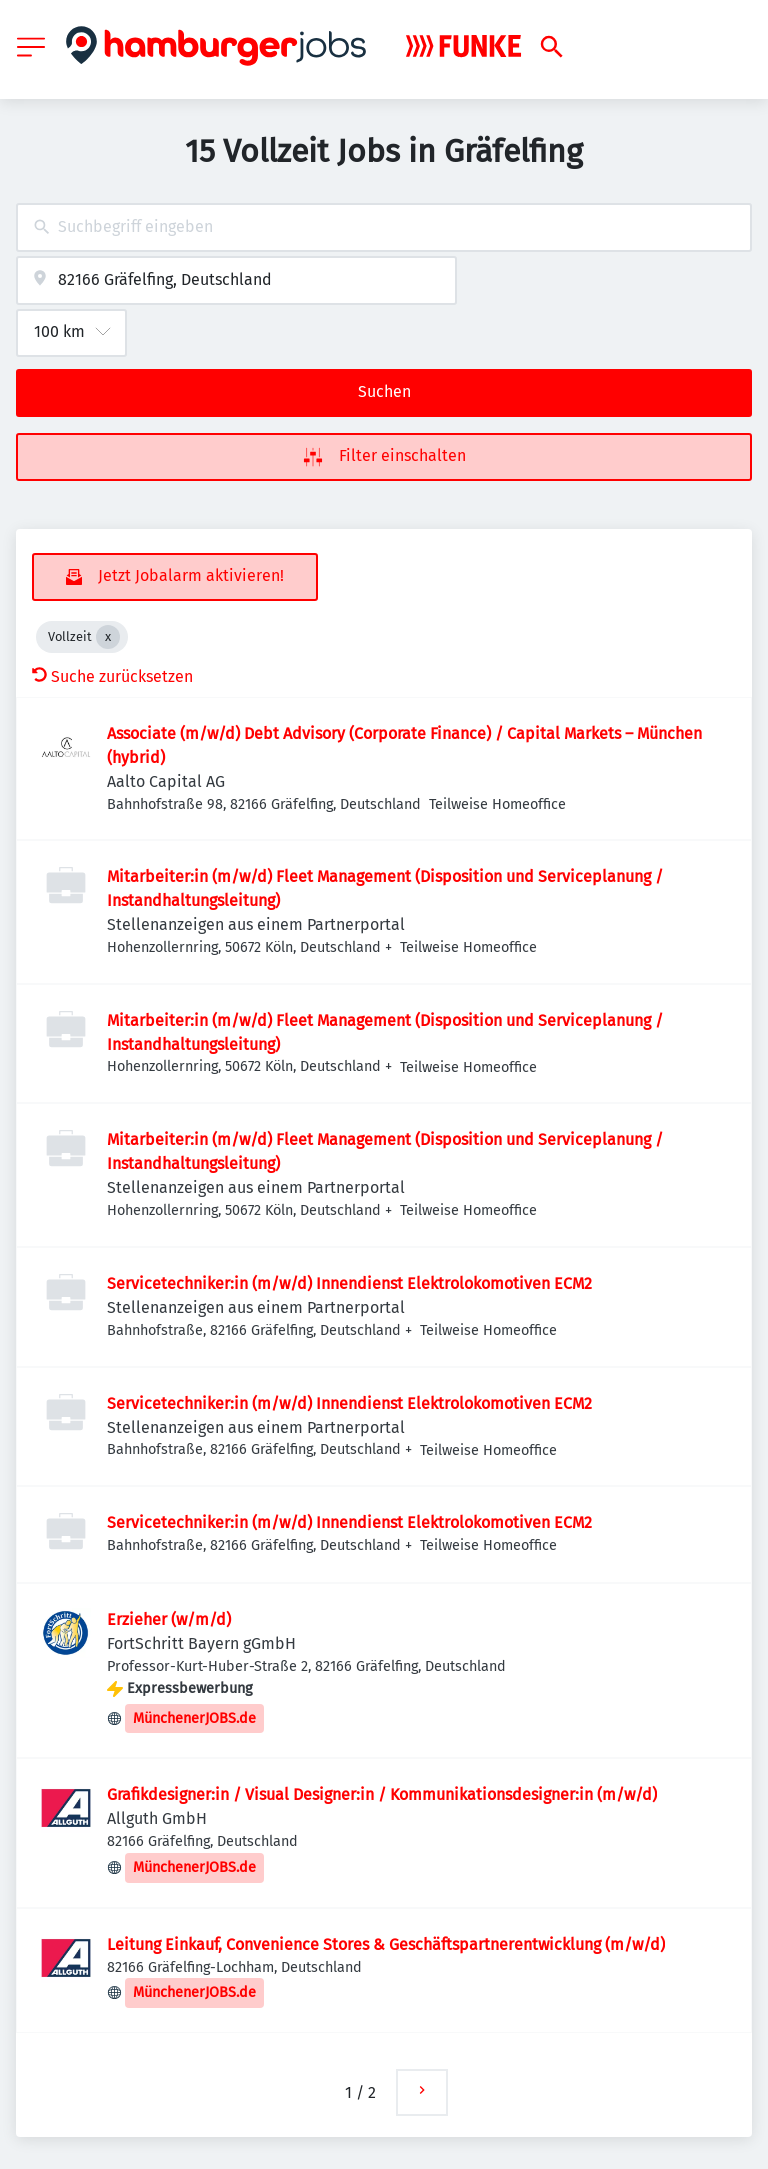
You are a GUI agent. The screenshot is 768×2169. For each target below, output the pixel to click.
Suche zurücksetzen (112, 676)
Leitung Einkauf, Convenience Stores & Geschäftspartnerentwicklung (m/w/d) (386, 1944)
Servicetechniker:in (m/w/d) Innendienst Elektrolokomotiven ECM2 (349, 1283)
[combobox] (384, 227)
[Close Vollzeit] (108, 637)
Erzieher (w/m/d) (169, 1619)
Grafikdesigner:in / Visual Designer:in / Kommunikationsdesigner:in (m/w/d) (382, 1794)
